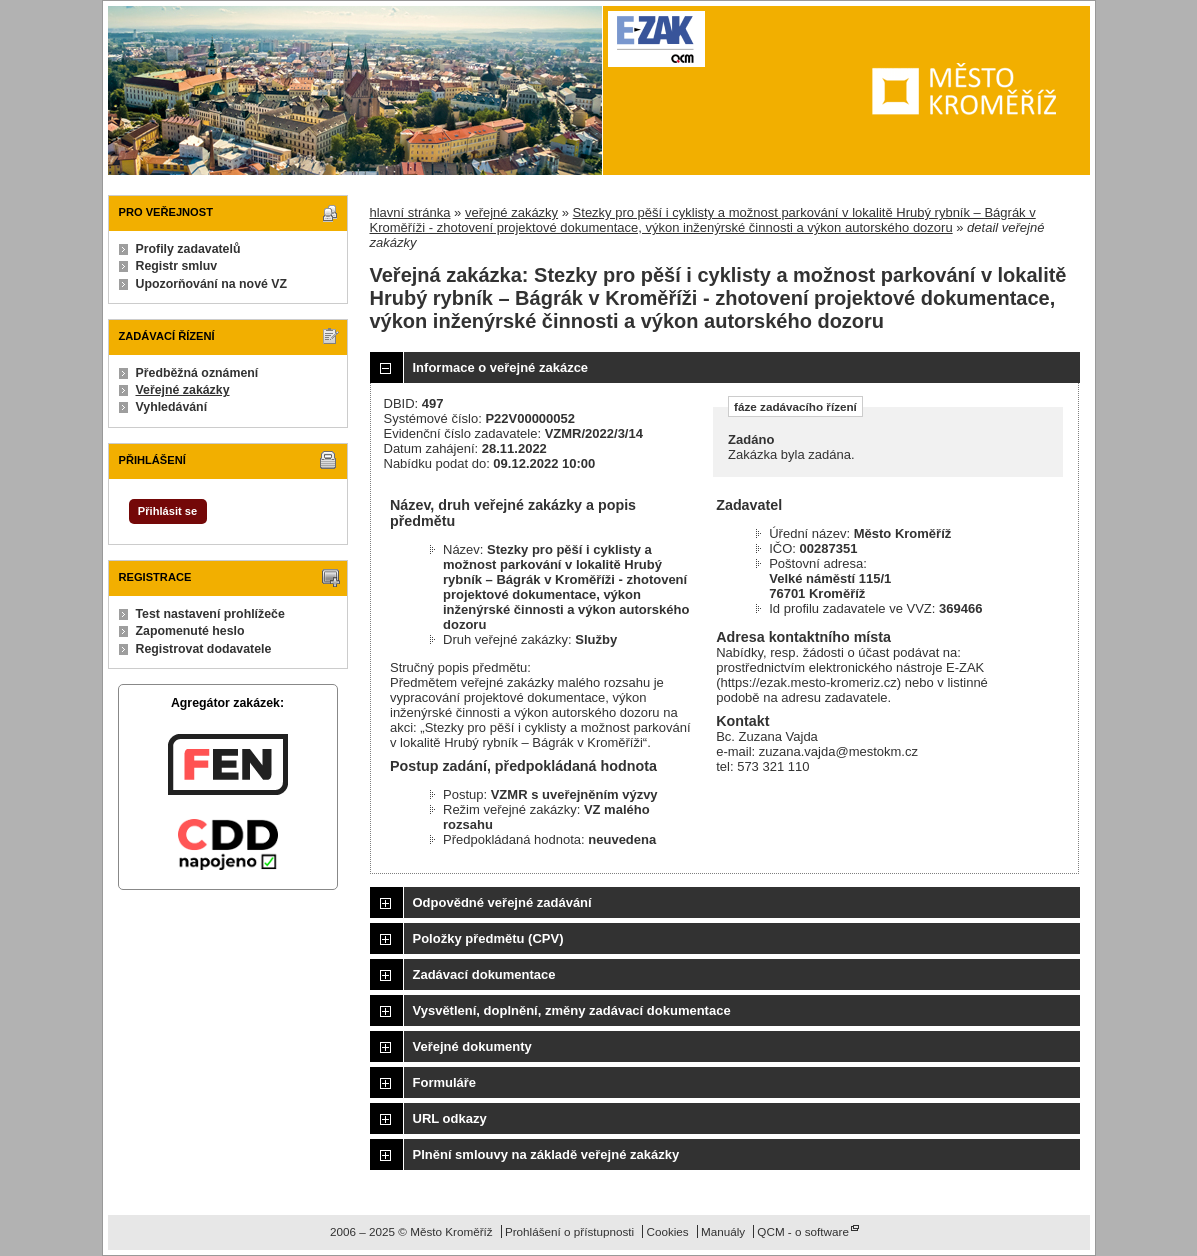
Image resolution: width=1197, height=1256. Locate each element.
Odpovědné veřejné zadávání (502, 902)
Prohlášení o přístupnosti (569, 1231)
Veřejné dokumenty (472, 1046)
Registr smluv (177, 266)
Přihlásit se (167, 511)
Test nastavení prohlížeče (210, 614)
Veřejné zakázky (183, 390)
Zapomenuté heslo (190, 631)
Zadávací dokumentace (484, 974)
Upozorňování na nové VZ (212, 284)
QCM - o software (803, 1231)
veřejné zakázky (511, 212)
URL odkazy (450, 1118)
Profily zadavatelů (188, 249)
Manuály (723, 1231)
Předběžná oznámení (197, 373)
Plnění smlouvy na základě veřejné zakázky (546, 1154)
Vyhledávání (172, 407)
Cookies (667, 1231)
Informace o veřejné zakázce (501, 367)
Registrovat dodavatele (204, 649)
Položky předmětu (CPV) (488, 938)
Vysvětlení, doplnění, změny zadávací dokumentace (572, 1010)
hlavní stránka (410, 212)
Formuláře (445, 1082)
